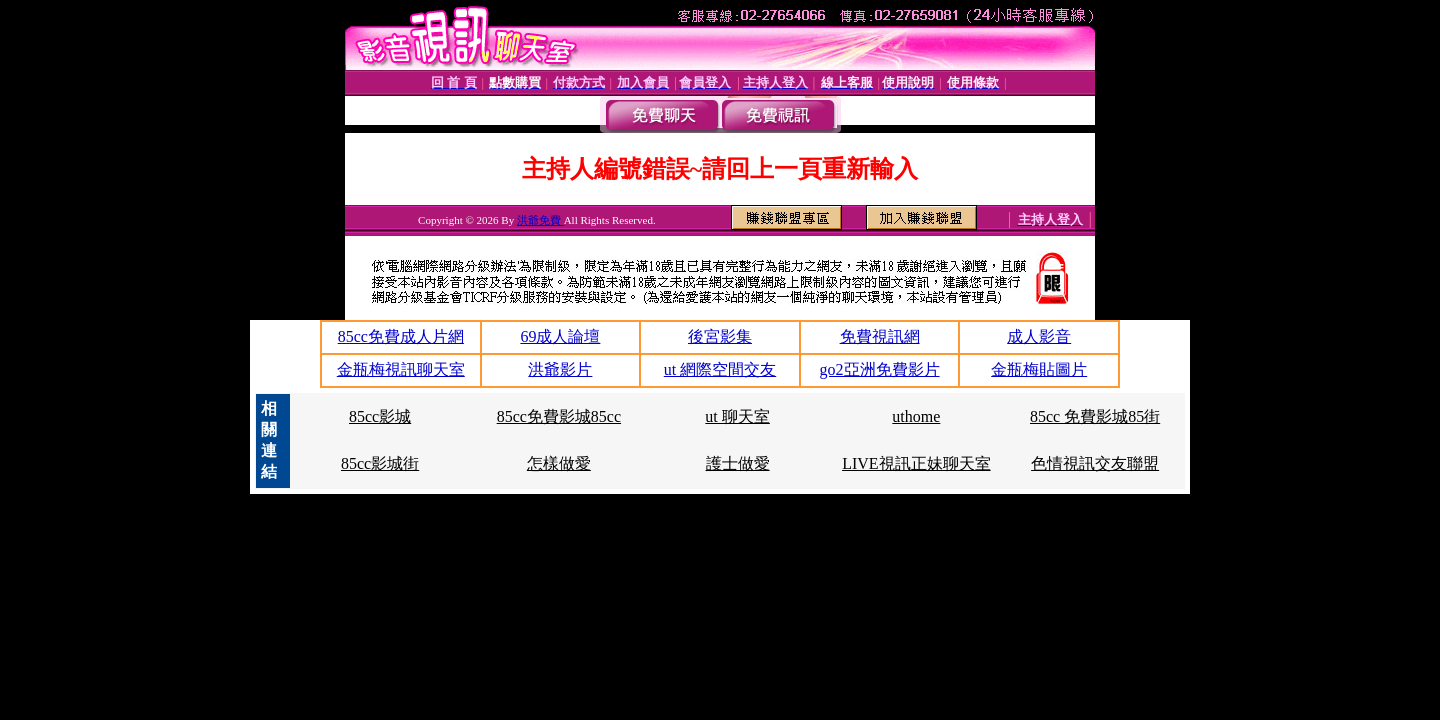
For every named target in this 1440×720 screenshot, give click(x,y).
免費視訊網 (880, 336)
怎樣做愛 (559, 463)
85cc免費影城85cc (559, 416)
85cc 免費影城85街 (1095, 416)
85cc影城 (380, 416)
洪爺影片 (560, 369)
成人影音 (1039, 336)
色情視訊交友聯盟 (1095, 463)
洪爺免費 (540, 220)
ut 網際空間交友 (720, 369)
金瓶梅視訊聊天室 (401, 369)
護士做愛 (738, 463)
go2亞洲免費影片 (880, 369)
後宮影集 (720, 336)
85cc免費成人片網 (401, 336)
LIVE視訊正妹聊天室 (916, 463)
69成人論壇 (560, 336)
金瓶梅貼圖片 (1039, 369)
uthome (916, 416)
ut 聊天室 (737, 416)
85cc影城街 (380, 463)
